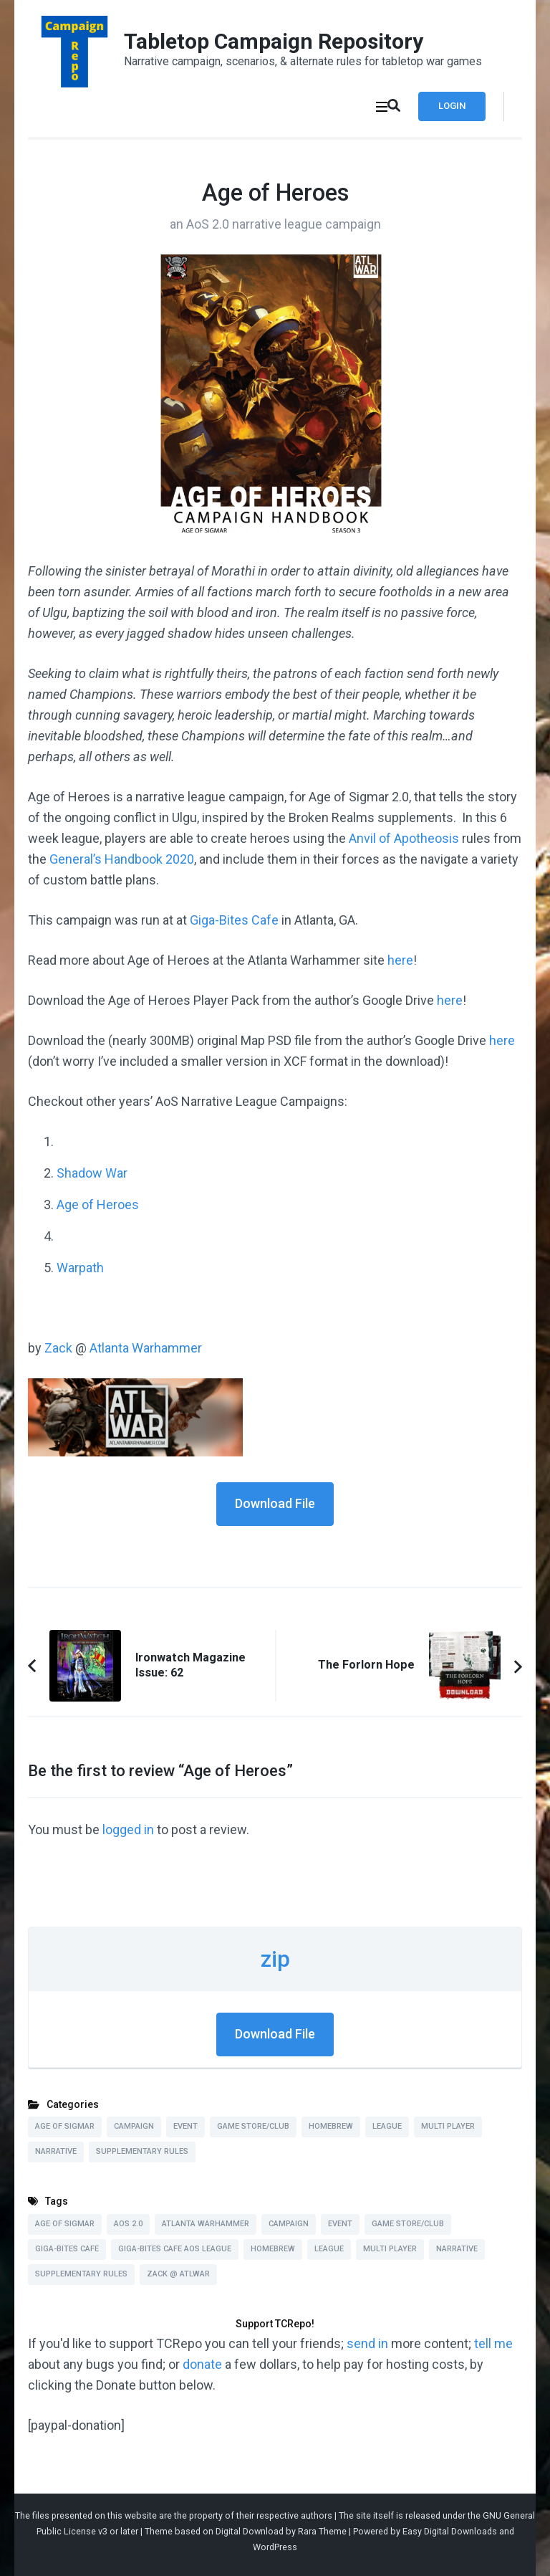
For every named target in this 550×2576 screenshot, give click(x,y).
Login (451, 105)
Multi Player (448, 2126)
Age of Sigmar (65, 2126)
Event (185, 2126)
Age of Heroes (98, 1204)
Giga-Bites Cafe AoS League (174, 2248)
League (387, 2126)
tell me (493, 2343)
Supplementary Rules (142, 2151)
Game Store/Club (253, 2126)
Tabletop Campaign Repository (273, 41)
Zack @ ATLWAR (178, 2274)
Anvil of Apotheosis (404, 838)
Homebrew (331, 2126)
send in (367, 2343)
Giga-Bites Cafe (234, 919)
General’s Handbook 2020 (121, 859)
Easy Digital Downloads (449, 2531)
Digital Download (250, 2531)
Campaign (134, 2126)
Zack (58, 1347)
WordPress (275, 2547)
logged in (128, 1829)
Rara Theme (322, 2531)
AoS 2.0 (128, 2223)
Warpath (80, 1267)
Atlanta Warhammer (146, 1347)
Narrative (56, 2151)
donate (202, 2364)
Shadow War (92, 1172)
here (400, 960)
